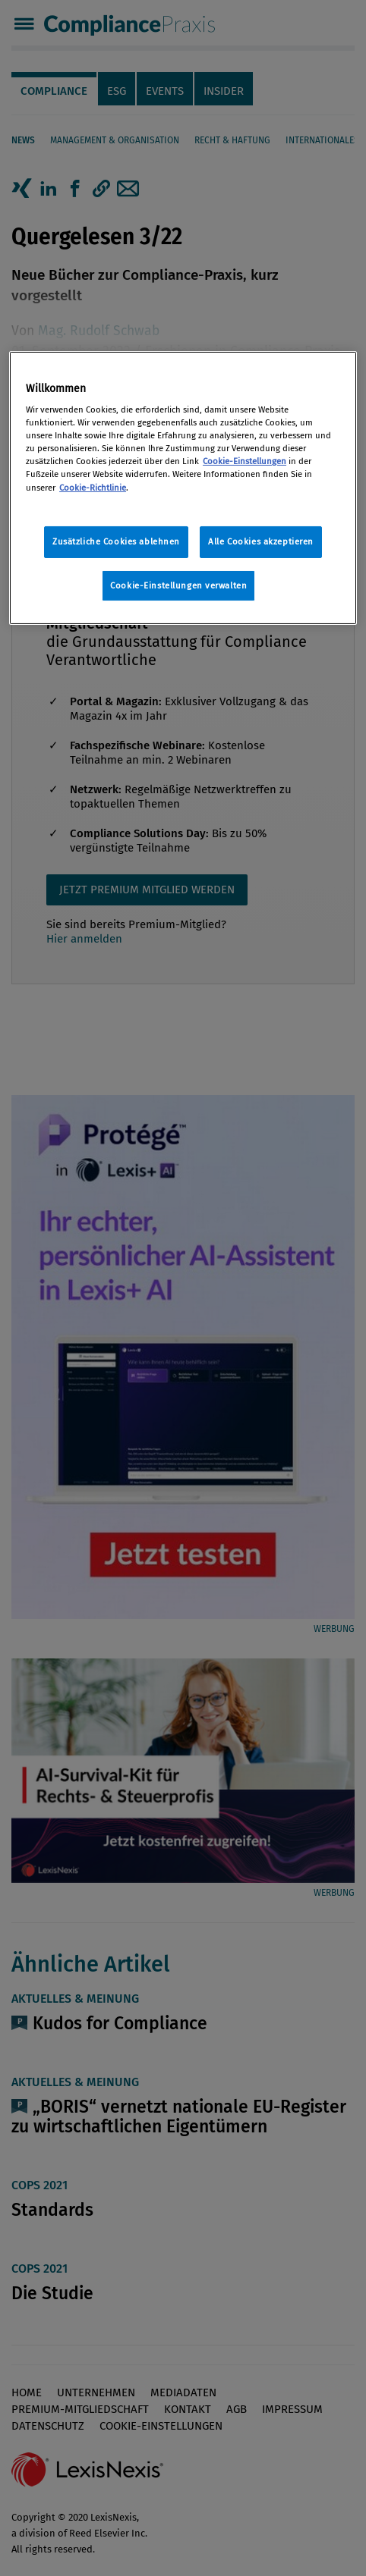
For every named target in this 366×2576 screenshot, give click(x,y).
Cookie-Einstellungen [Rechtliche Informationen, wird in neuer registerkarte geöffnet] (244, 461)
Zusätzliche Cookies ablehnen (116, 541)
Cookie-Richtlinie (92, 487)
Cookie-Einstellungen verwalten (178, 585)
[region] (183, 487)
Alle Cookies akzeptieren (261, 541)
